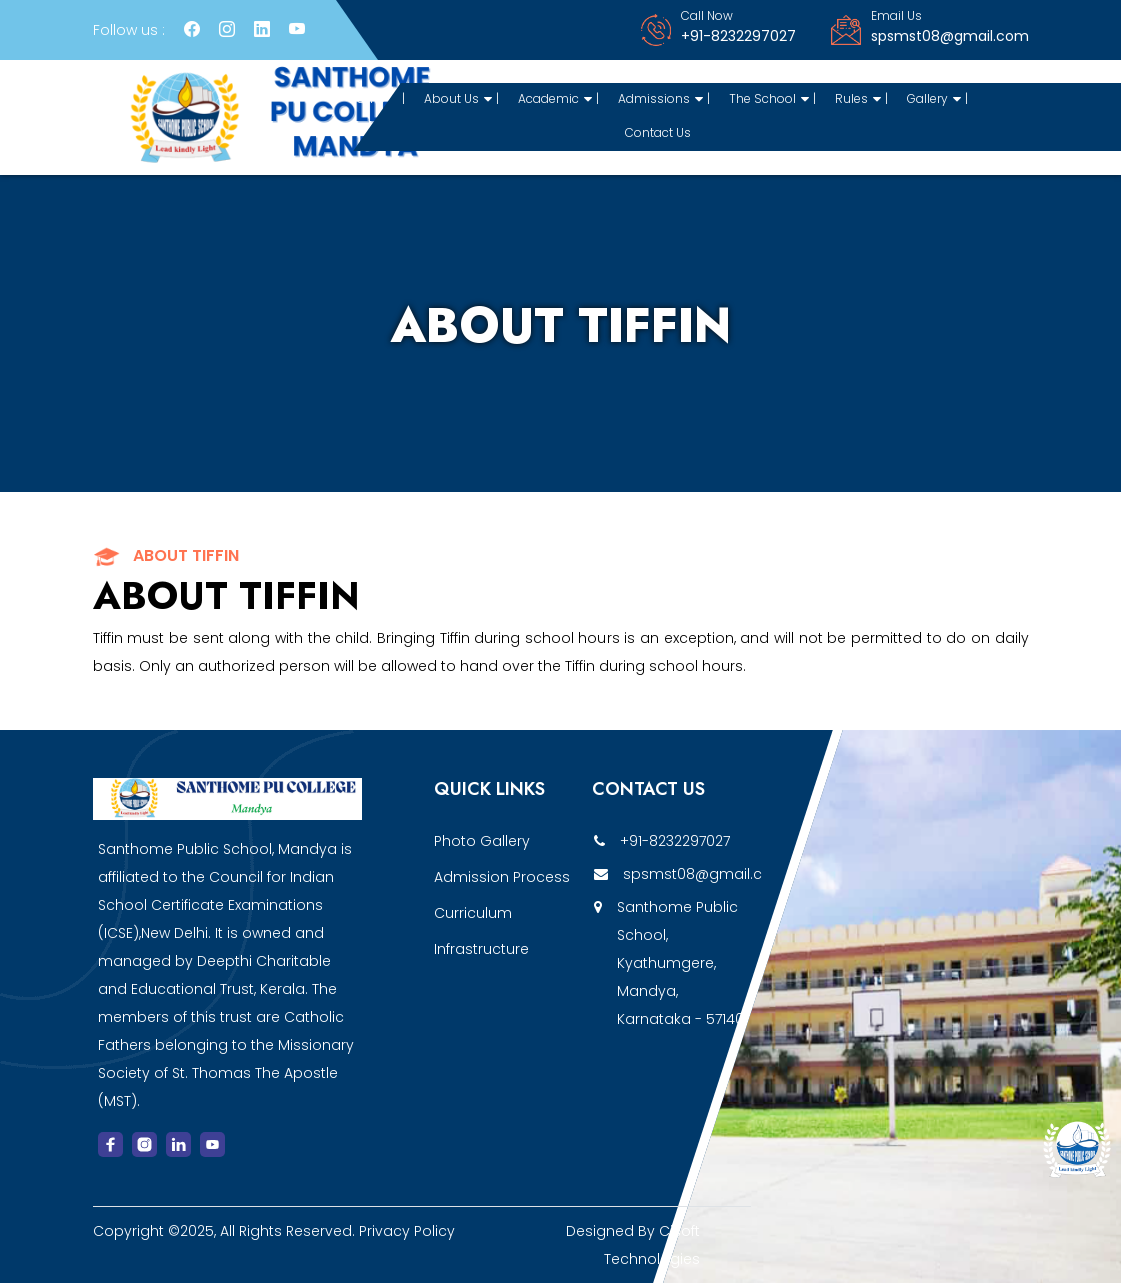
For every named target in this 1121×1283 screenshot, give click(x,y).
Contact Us (658, 132)
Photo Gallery (482, 841)
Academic (555, 98)
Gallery (934, 98)
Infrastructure (481, 949)
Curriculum (473, 913)
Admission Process (502, 877)
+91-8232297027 (738, 36)
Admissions (660, 98)
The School (769, 98)
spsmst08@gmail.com (950, 36)
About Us (458, 98)
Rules (858, 98)
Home (367, 98)
